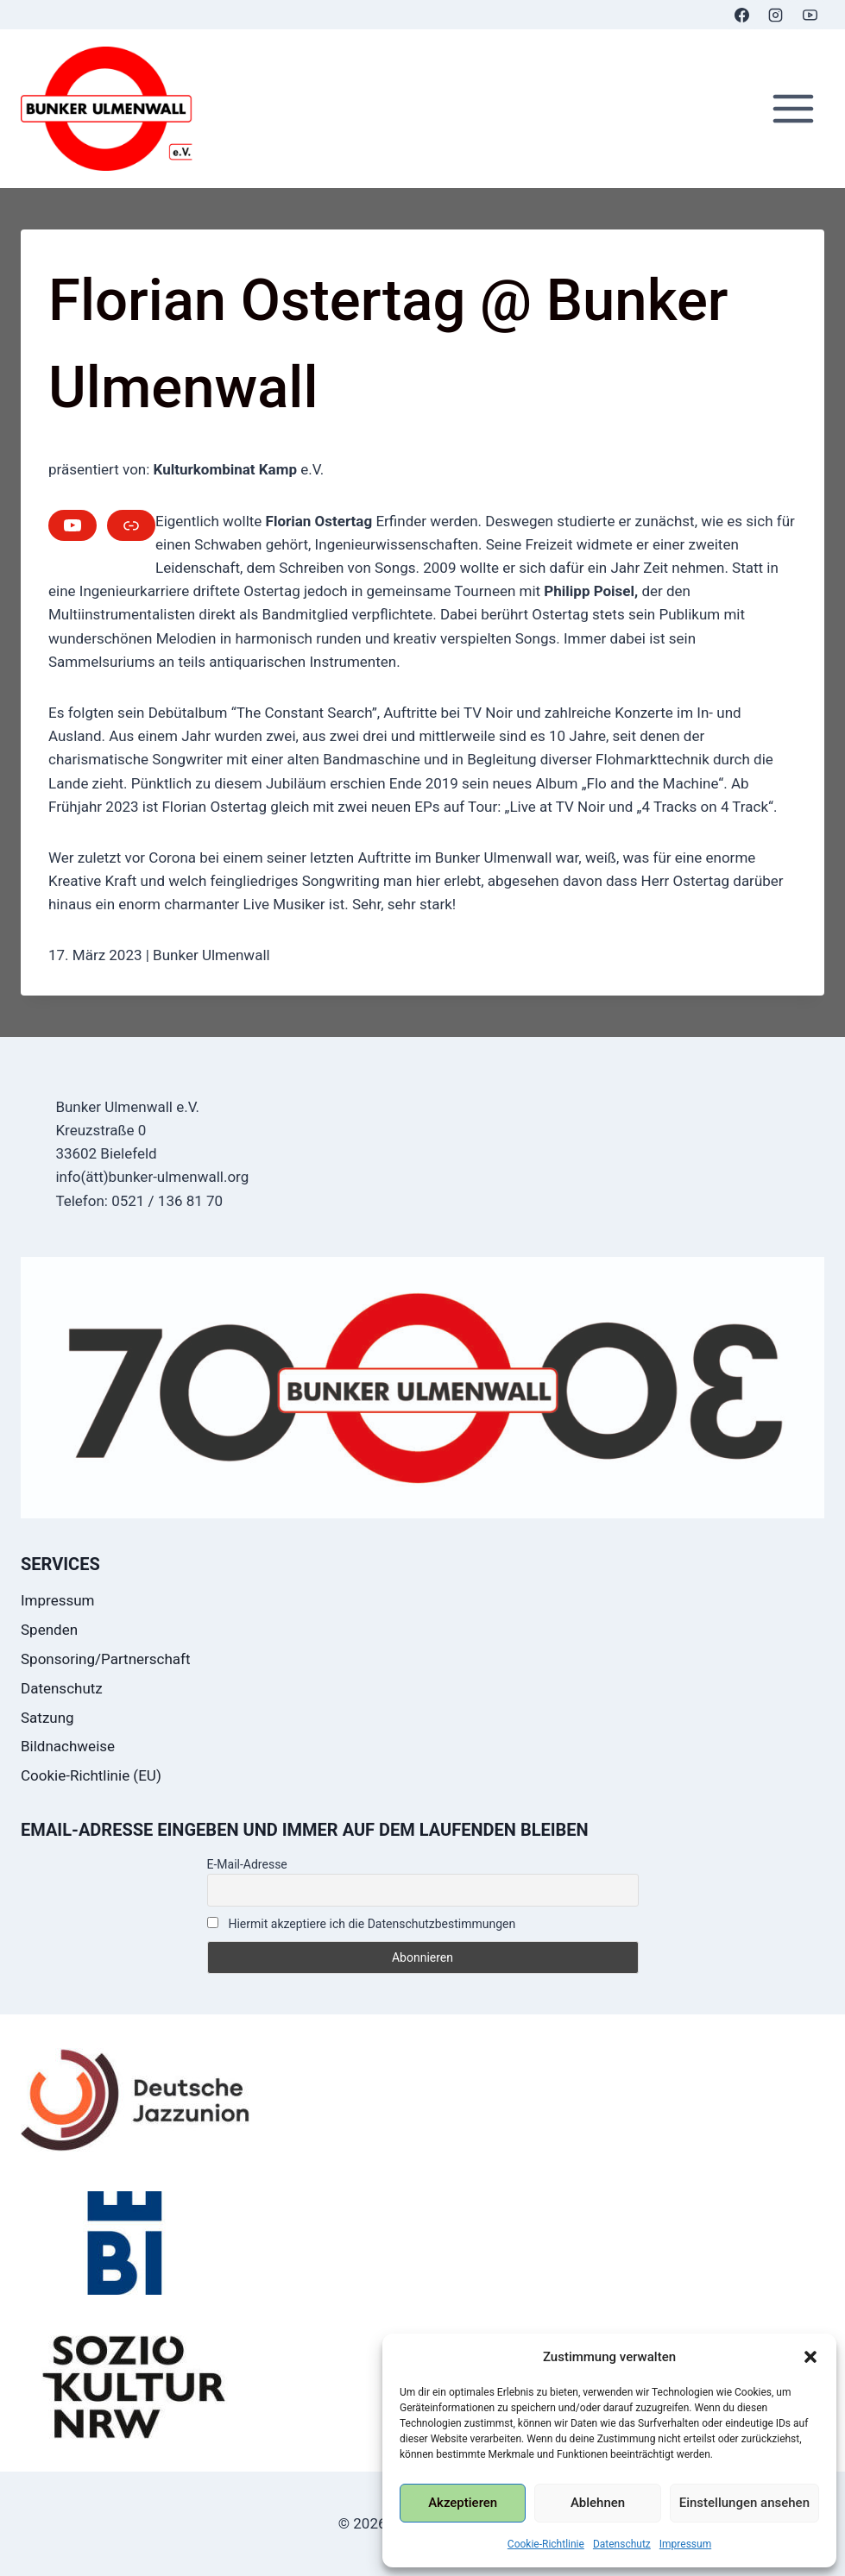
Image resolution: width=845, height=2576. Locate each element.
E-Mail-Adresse (247, 1864)
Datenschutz (622, 2544)
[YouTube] (809, 14)
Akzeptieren (462, 2502)
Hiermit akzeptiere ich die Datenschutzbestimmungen (361, 1924)
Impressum (685, 2544)
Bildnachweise (68, 1746)
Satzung (47, 1717)
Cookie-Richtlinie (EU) (91, 1775)
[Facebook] (742, 14)
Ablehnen (598, 2502)
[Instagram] (776, 14)
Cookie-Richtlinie (546, 2544)
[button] (810, 2357)
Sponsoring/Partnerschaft (106, 1659)
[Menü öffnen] (792, 109)
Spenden (49, 1629)
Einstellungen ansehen (744, 2502)
